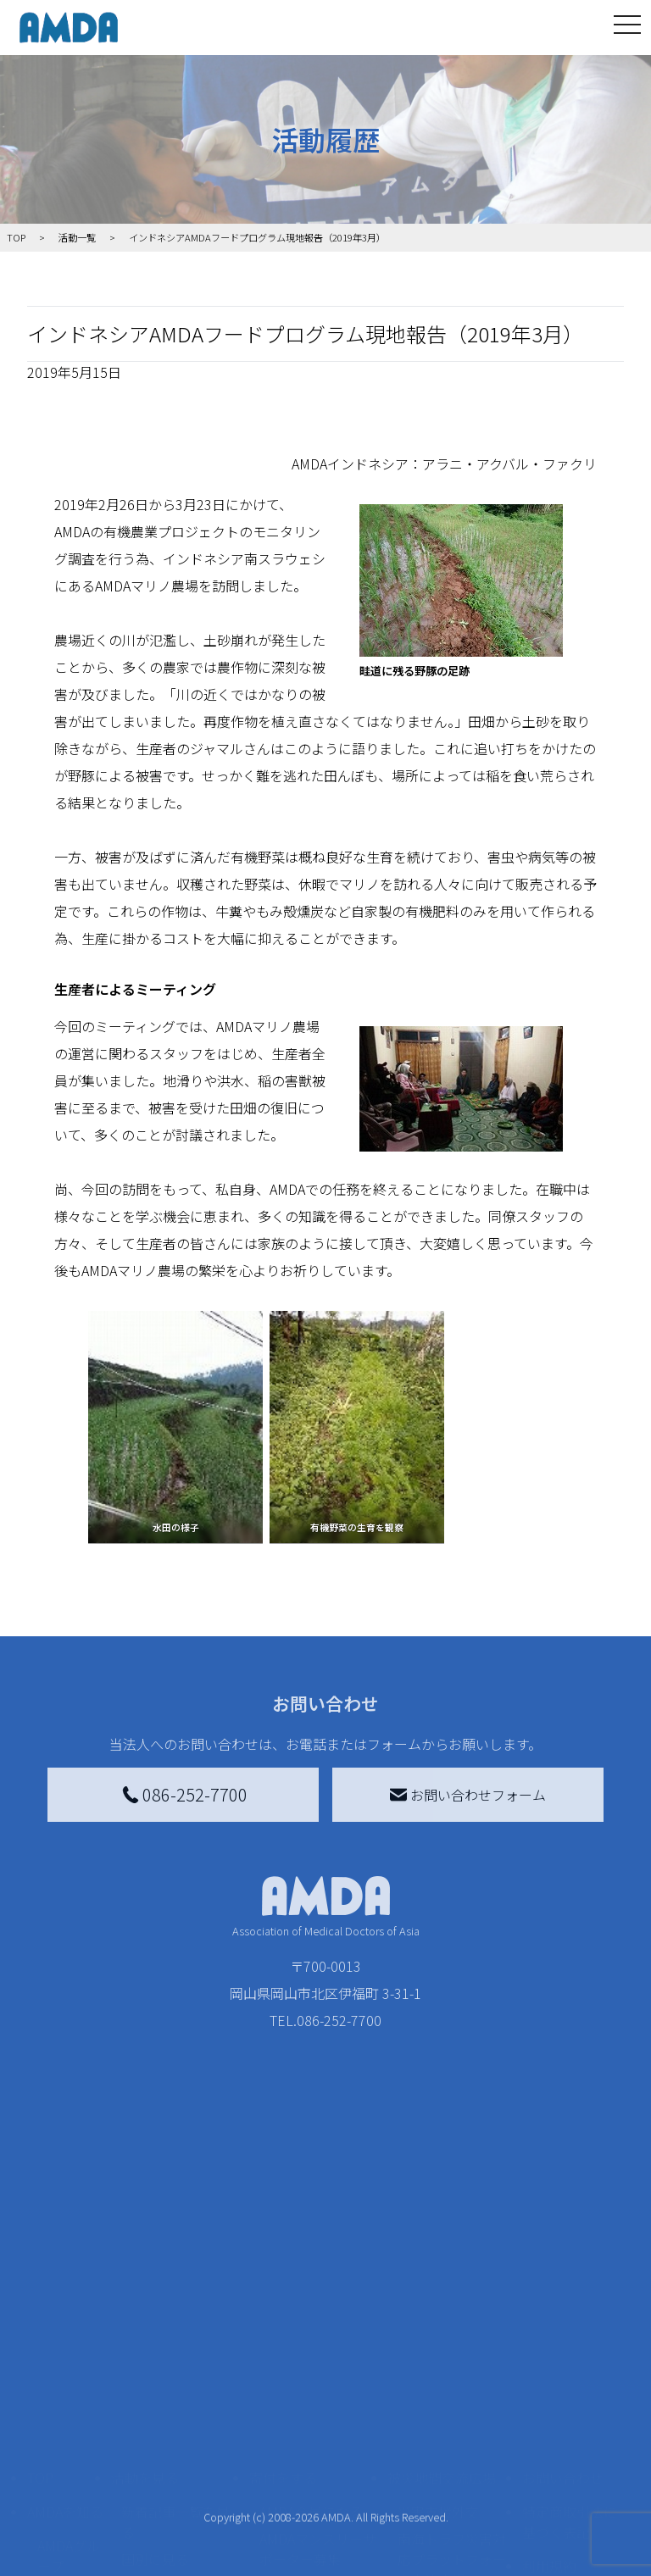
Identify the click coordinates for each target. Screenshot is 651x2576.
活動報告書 (64, 2427)
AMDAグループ (68, 2379)
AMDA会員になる (311, 2335)
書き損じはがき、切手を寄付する (313, 2420)
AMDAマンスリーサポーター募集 (317, 2372)
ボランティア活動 (175, 2478)
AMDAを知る (65, 2335)
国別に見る (155, 2383)
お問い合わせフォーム (468, 1795)
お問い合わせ (563, 2301)
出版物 (57, 2511)
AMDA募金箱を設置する (317, 2467)
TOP (40, 2301)
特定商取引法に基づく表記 (569, 2345)
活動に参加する (158, 2444)
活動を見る (145, 2301)
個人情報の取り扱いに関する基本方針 (569, 2443)
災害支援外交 (438, 2335)
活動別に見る (162, 2410)
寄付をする (283, 2301)
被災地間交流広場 (441, 2301)
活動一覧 (77, 237)
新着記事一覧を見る (175, 2345)
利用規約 (549, 2389)
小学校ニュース (64, 2474)
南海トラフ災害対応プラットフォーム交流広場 (452, 2382)
